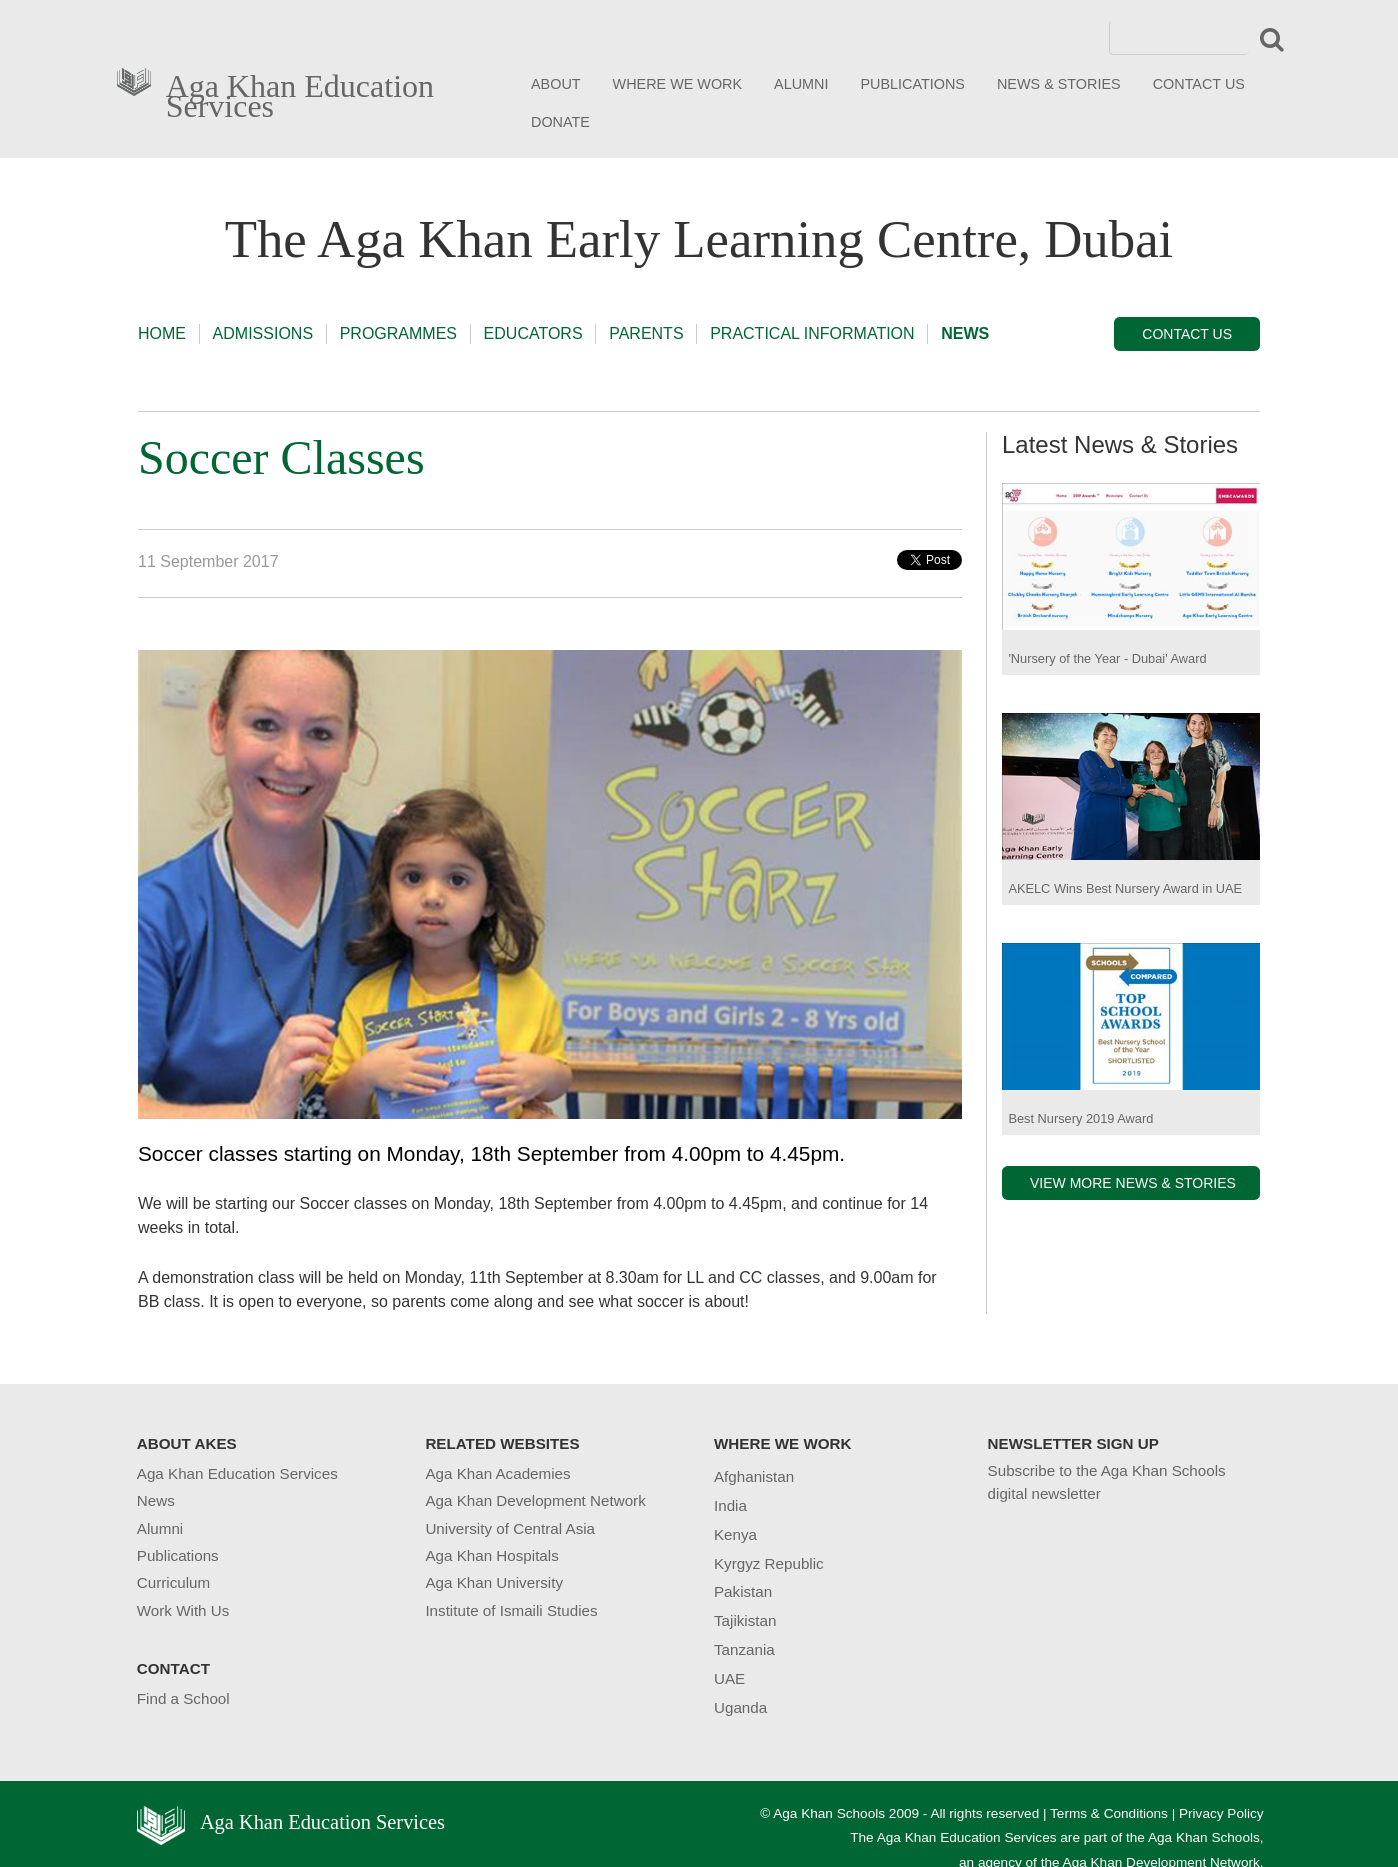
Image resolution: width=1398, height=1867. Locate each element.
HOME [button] (162, 333)
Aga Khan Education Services (300, 92)
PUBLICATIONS (912, 84)
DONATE (560, 122)
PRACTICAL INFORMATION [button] (812, 333)
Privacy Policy (1221, 1813)
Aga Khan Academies (497, 1473)
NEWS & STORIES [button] (1059, 84)
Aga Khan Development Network (535, 1500)
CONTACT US (1199, 84)
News (156, 1500)
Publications (178, 1555)
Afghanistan (754, 1476)
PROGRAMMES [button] (398, 333)
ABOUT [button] (556, 84)
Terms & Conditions (1109, 1813)
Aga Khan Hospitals (491, 1555)
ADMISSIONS (263, 333)
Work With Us (183, 1610)
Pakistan (743, 1591)
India (730, 1505)
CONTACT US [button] (1187, 334)
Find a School (183, 1698)
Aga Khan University (494, 1582)
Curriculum (173, 1582)
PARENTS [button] (646, 333)
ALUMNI (801, 84)
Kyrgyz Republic (769, 1563)
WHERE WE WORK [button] (678, 84)
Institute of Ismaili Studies (511, 1610)
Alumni (160, 1528)
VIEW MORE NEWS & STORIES (1133, 1183)
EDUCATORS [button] (533, 333)
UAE (729, 1678)
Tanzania (744, 1649)
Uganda (740, 1707)
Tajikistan (745, 1620)
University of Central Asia (510, 1528)
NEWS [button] (965, 333)
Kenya (735, 1534)
